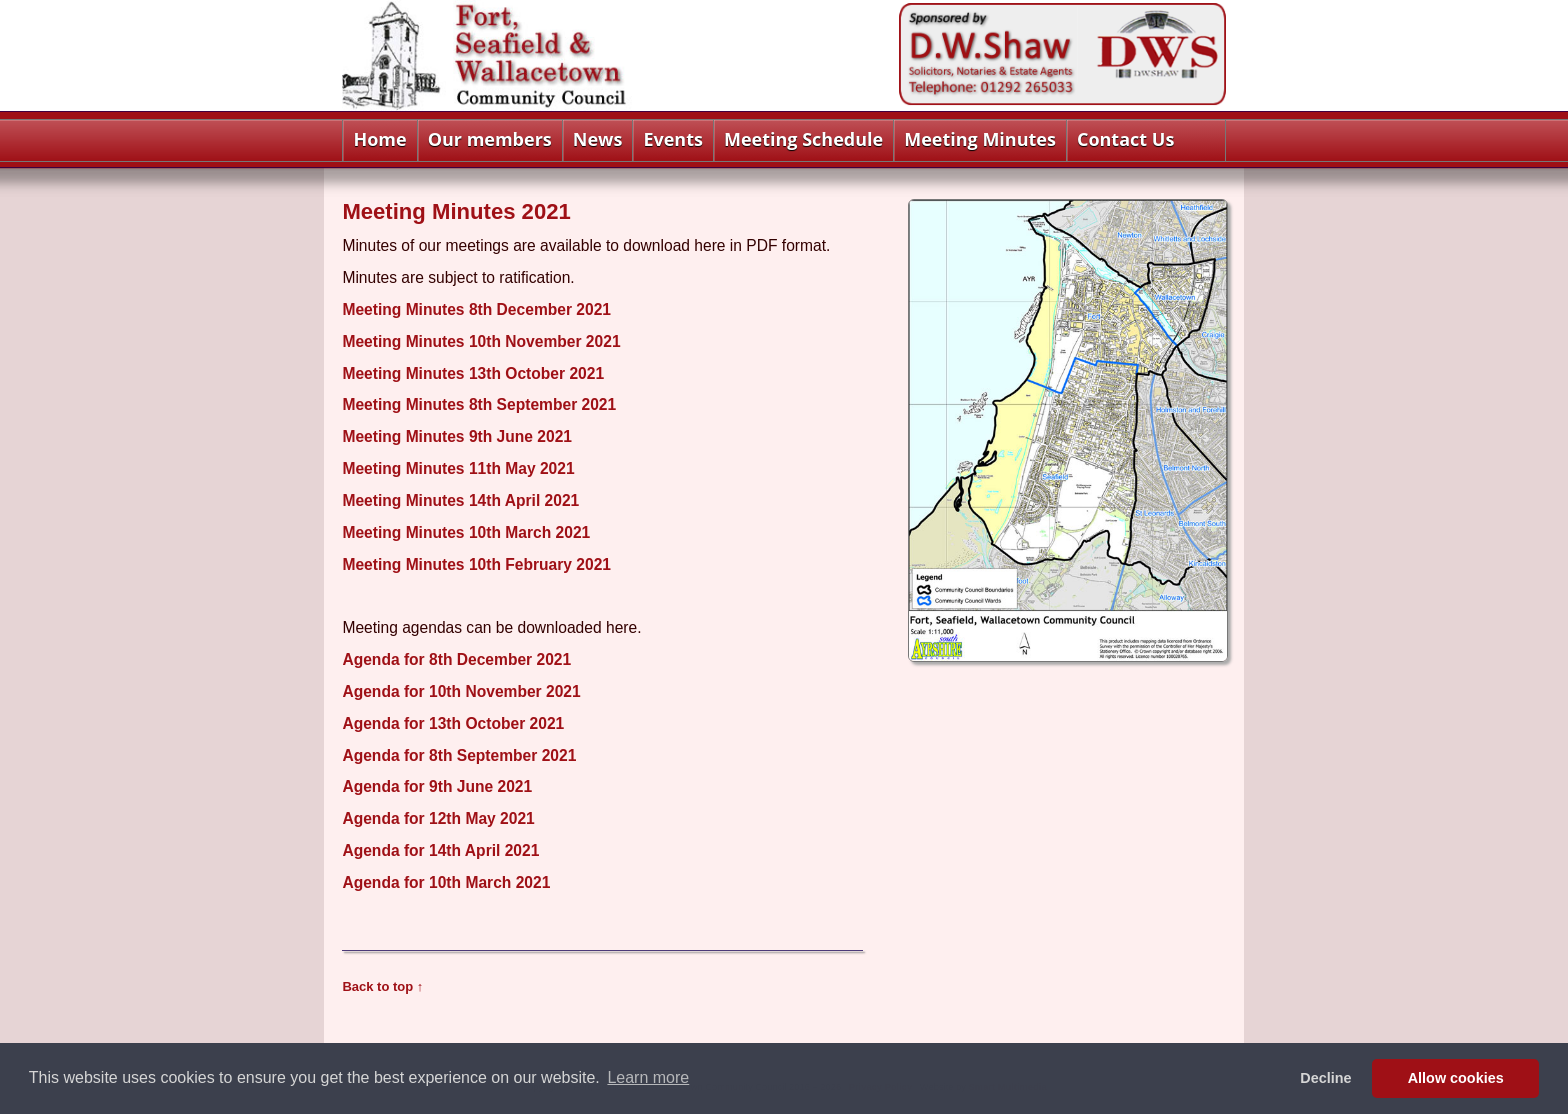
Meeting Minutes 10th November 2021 (481, 341)
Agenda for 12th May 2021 (438, 818)
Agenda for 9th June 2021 (437, 786)
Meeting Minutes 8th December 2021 (476, 309)
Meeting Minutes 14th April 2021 (460, 500)
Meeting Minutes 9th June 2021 (457, 436)
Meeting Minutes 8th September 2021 (479, 404)
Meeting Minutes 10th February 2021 (476, 564)
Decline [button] (1325, 1078)
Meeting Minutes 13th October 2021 (473, 373)
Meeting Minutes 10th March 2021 (466, 532)
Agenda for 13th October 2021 (453, 723)
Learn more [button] (648, 1077)
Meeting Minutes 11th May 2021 (458, 468)
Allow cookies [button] (1456, 1078)
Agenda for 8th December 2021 (456, 659)
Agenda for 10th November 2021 (461, 691)
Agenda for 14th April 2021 (440, 850)
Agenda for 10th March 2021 (446, 882)
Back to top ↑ (382, 986)
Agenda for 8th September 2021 (459, 755)
